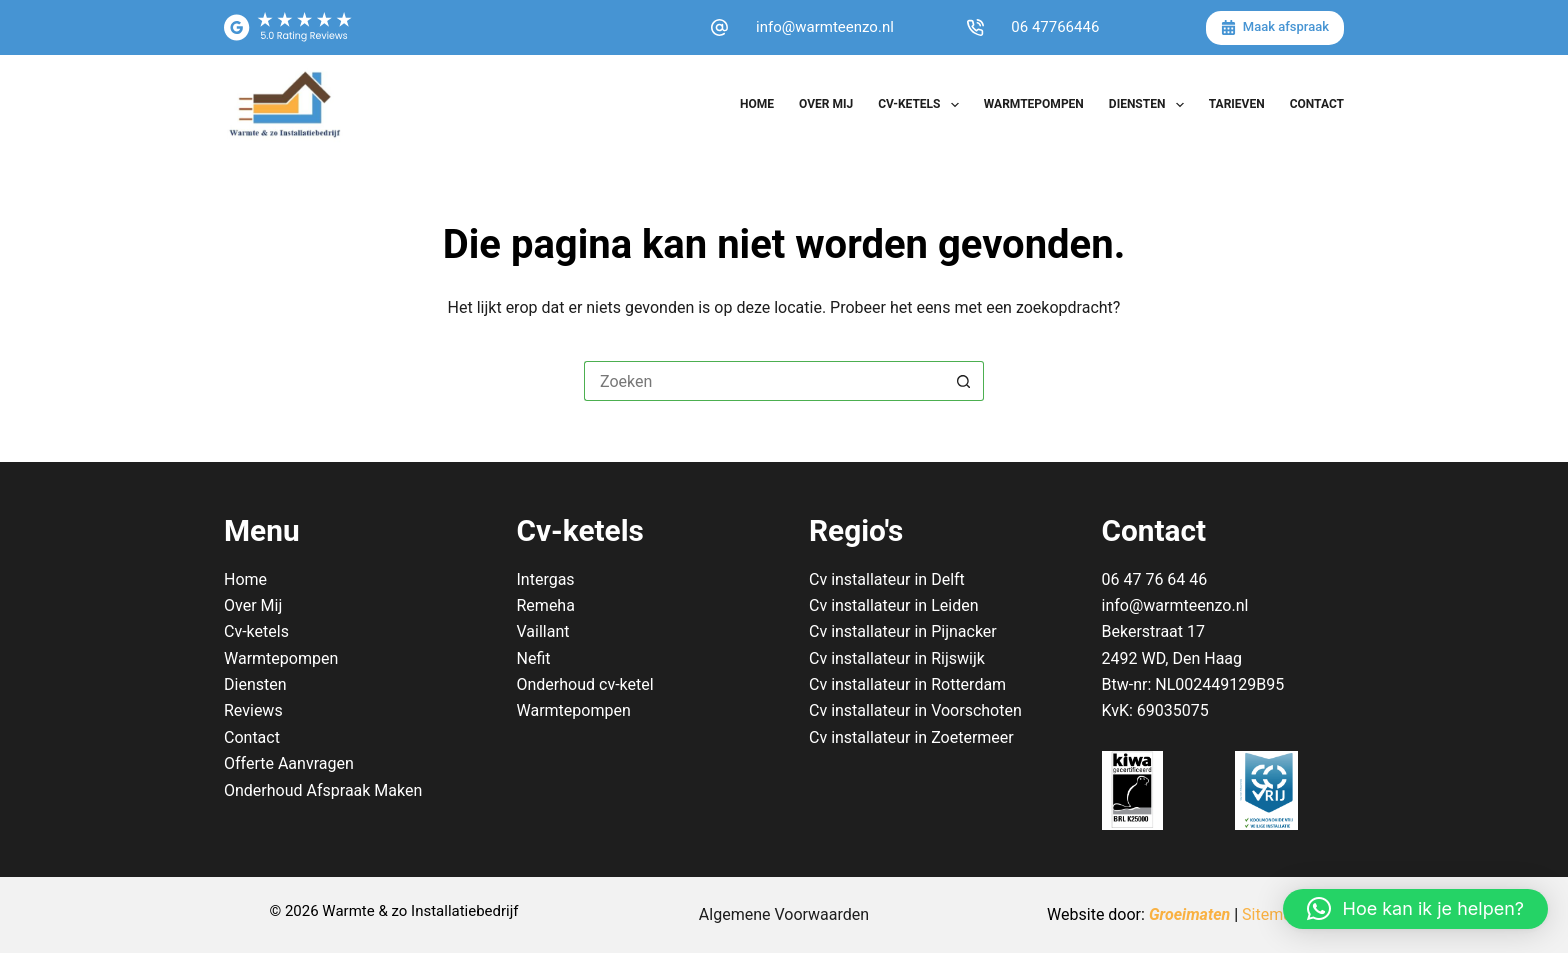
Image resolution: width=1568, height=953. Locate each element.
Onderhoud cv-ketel (585, 684)
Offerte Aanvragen (289, 763)
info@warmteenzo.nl (825, 27)
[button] (1415, 909)
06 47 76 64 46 (1155, 579)
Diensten (1150, 105)
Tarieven (1237, 104)
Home (757, 104)
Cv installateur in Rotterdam (907, 684)
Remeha (546, 605)
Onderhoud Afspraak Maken (323, 790)
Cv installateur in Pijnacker (903, 631)
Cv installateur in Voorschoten (915, 710)
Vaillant (543, 631)
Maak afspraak (1275, 27)
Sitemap (1271, 914)
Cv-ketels (922, 105)
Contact (1317, 104)
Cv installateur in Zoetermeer (911, 737)
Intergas (546, 579)
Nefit (534, 658)
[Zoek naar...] (764, 381)
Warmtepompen (1034, 104)
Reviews (253, 710)
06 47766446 (1055, 27)
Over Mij (826, 104)
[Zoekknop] (964, 381)
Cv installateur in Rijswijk (897, 658)
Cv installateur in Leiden (894, 605)
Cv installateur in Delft (887, 579)
